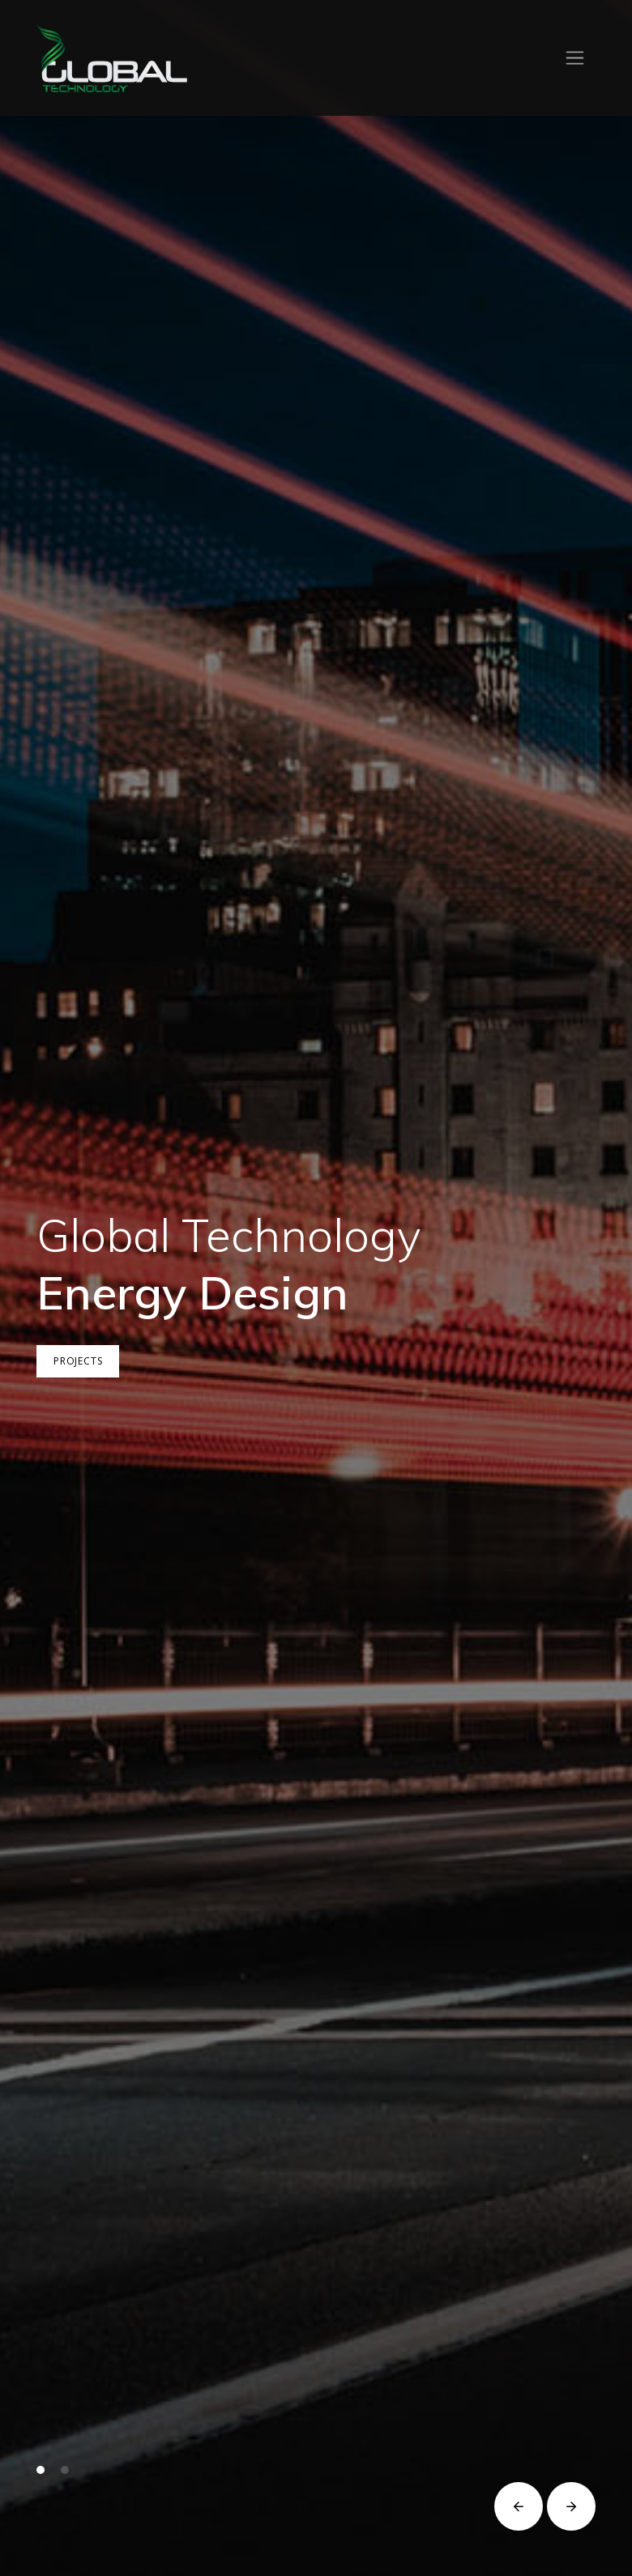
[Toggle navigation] (575, 58)
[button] (40, 2470)
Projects (82, 1361)
